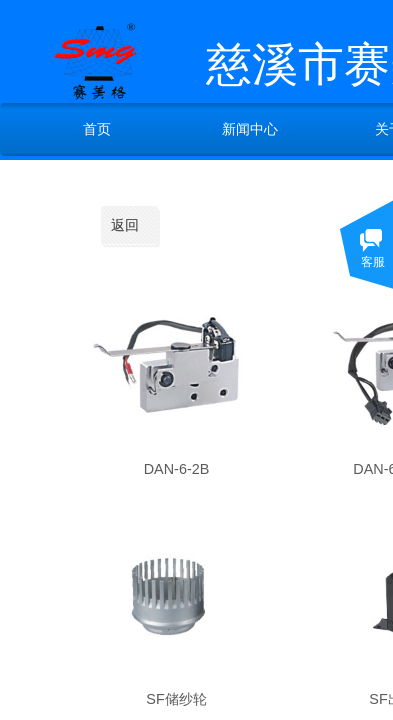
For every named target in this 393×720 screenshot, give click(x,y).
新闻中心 (250, 129)
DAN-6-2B (177, 469)
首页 (97, 129)
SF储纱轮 (176, 699)
